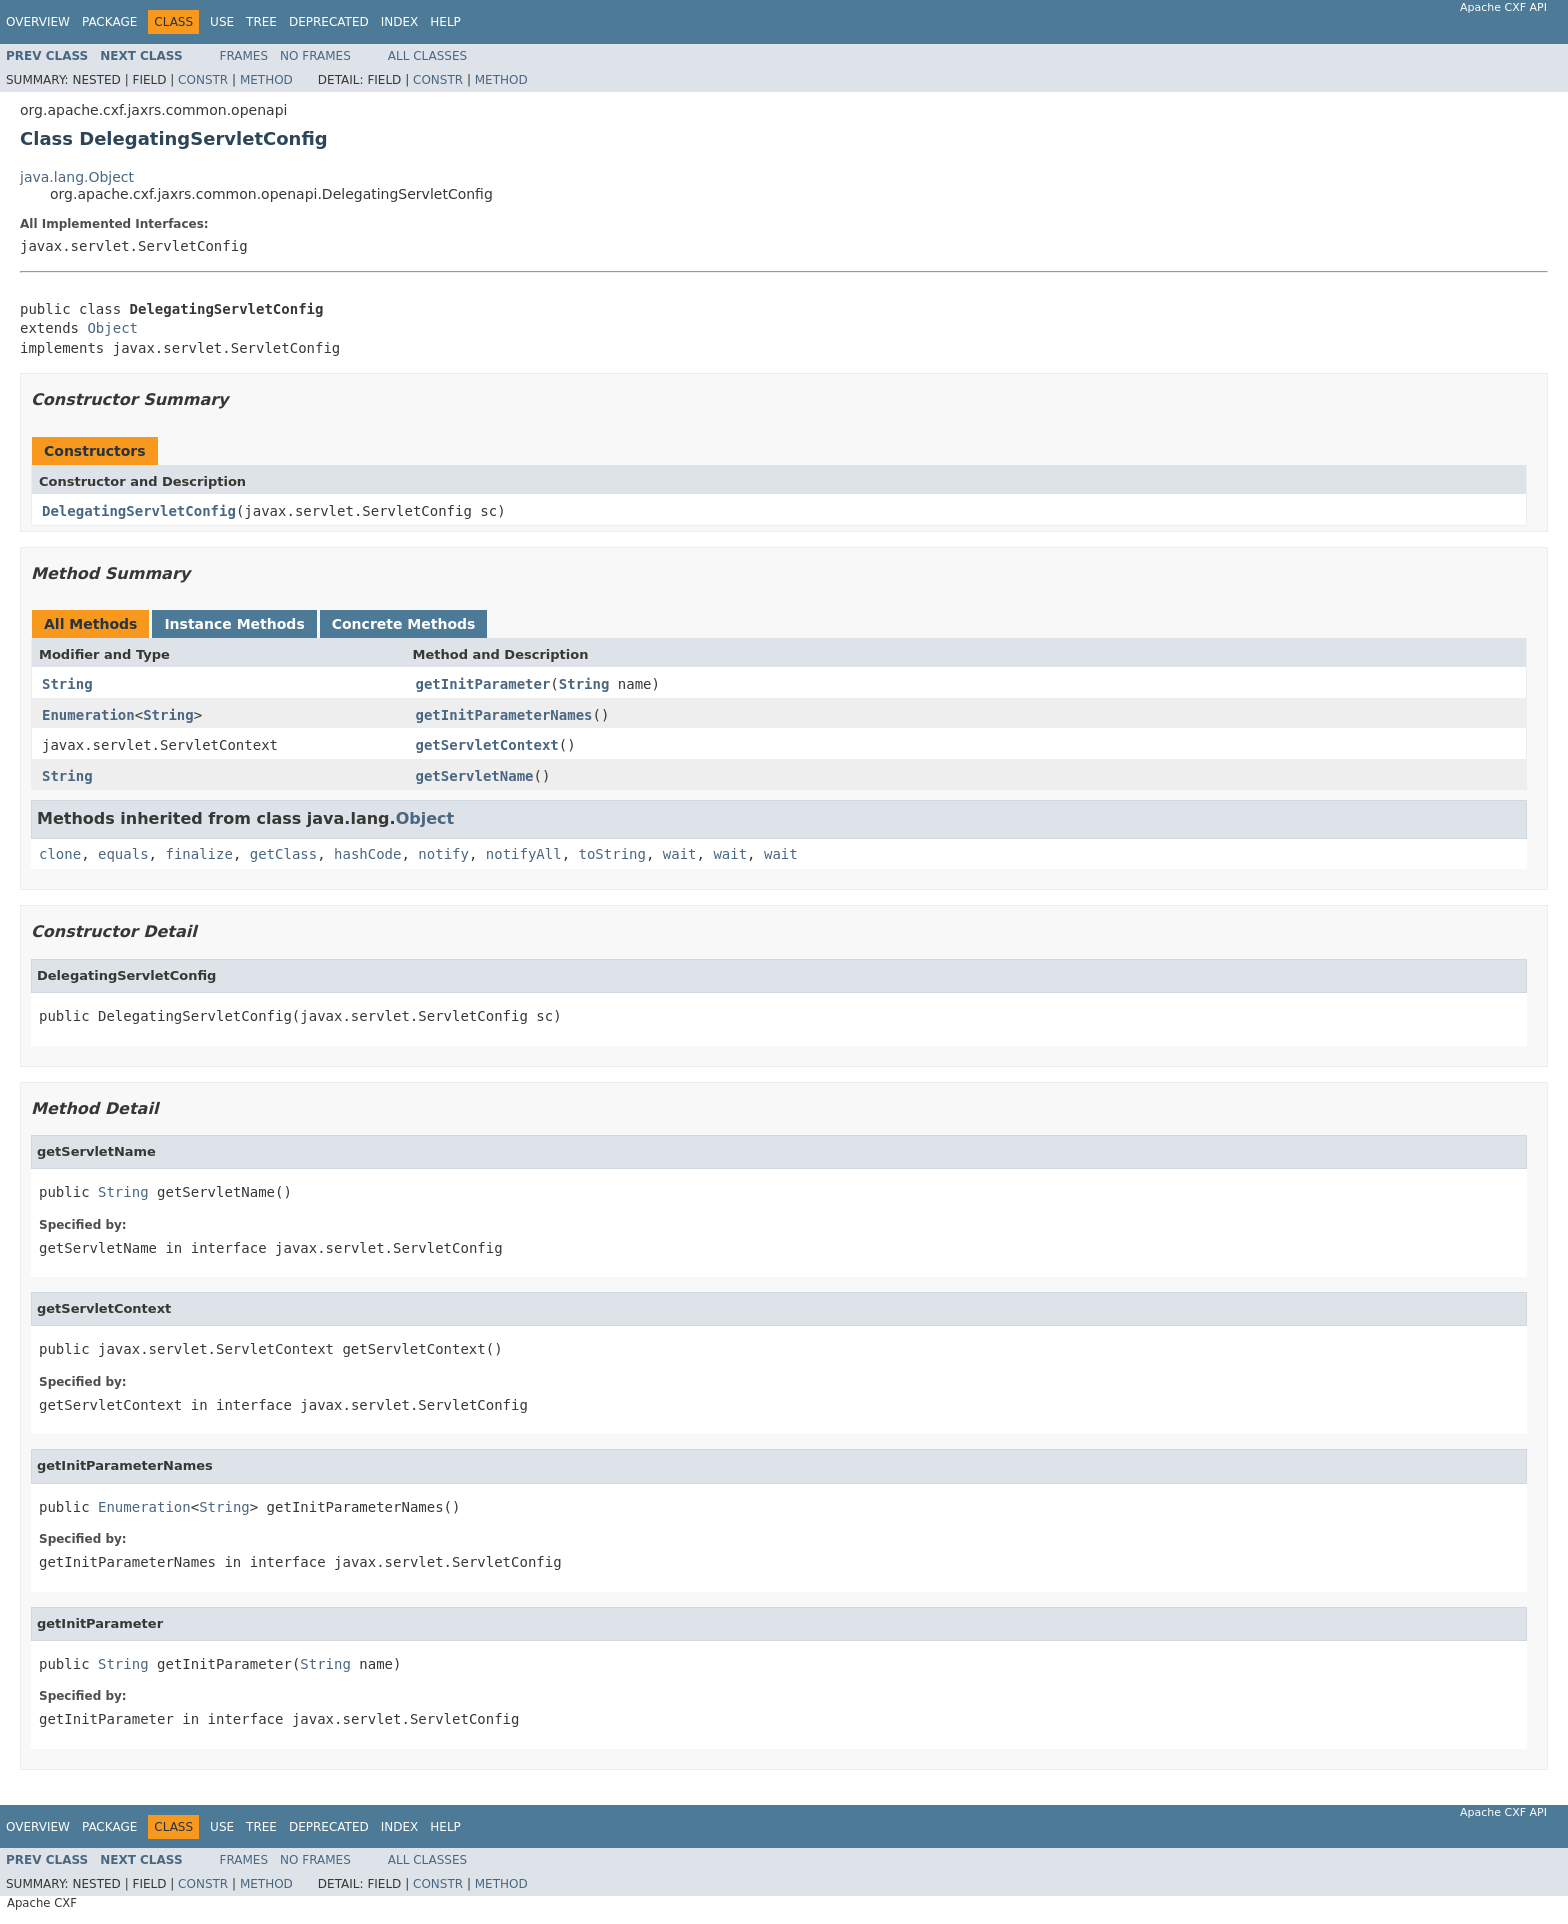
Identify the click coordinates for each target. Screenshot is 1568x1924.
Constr (203, 80)
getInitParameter (483, 684)
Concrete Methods (404, 624)
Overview (38, 22)
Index (400, 22)
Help (445, 22)
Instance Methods (234, 624)
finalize (198, 854)
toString (612, 854)
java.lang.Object (77, 177)
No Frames (315, 56)
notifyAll (524, 854)
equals (123, 854)
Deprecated (329, 22)
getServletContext (487, 745)
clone (60, 854)
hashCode (367, 854)
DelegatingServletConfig (139, 511)
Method (266, 80)
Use (222, 22)
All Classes (427, 56)
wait (680, 854)
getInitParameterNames (504, 715)
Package (109, 22)
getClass (283, 854)
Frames (244, 56)
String (67, 684)
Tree (261, 22)
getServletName (475, 776)
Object (112, 328)
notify (443, 854)
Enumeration (88, 715)
